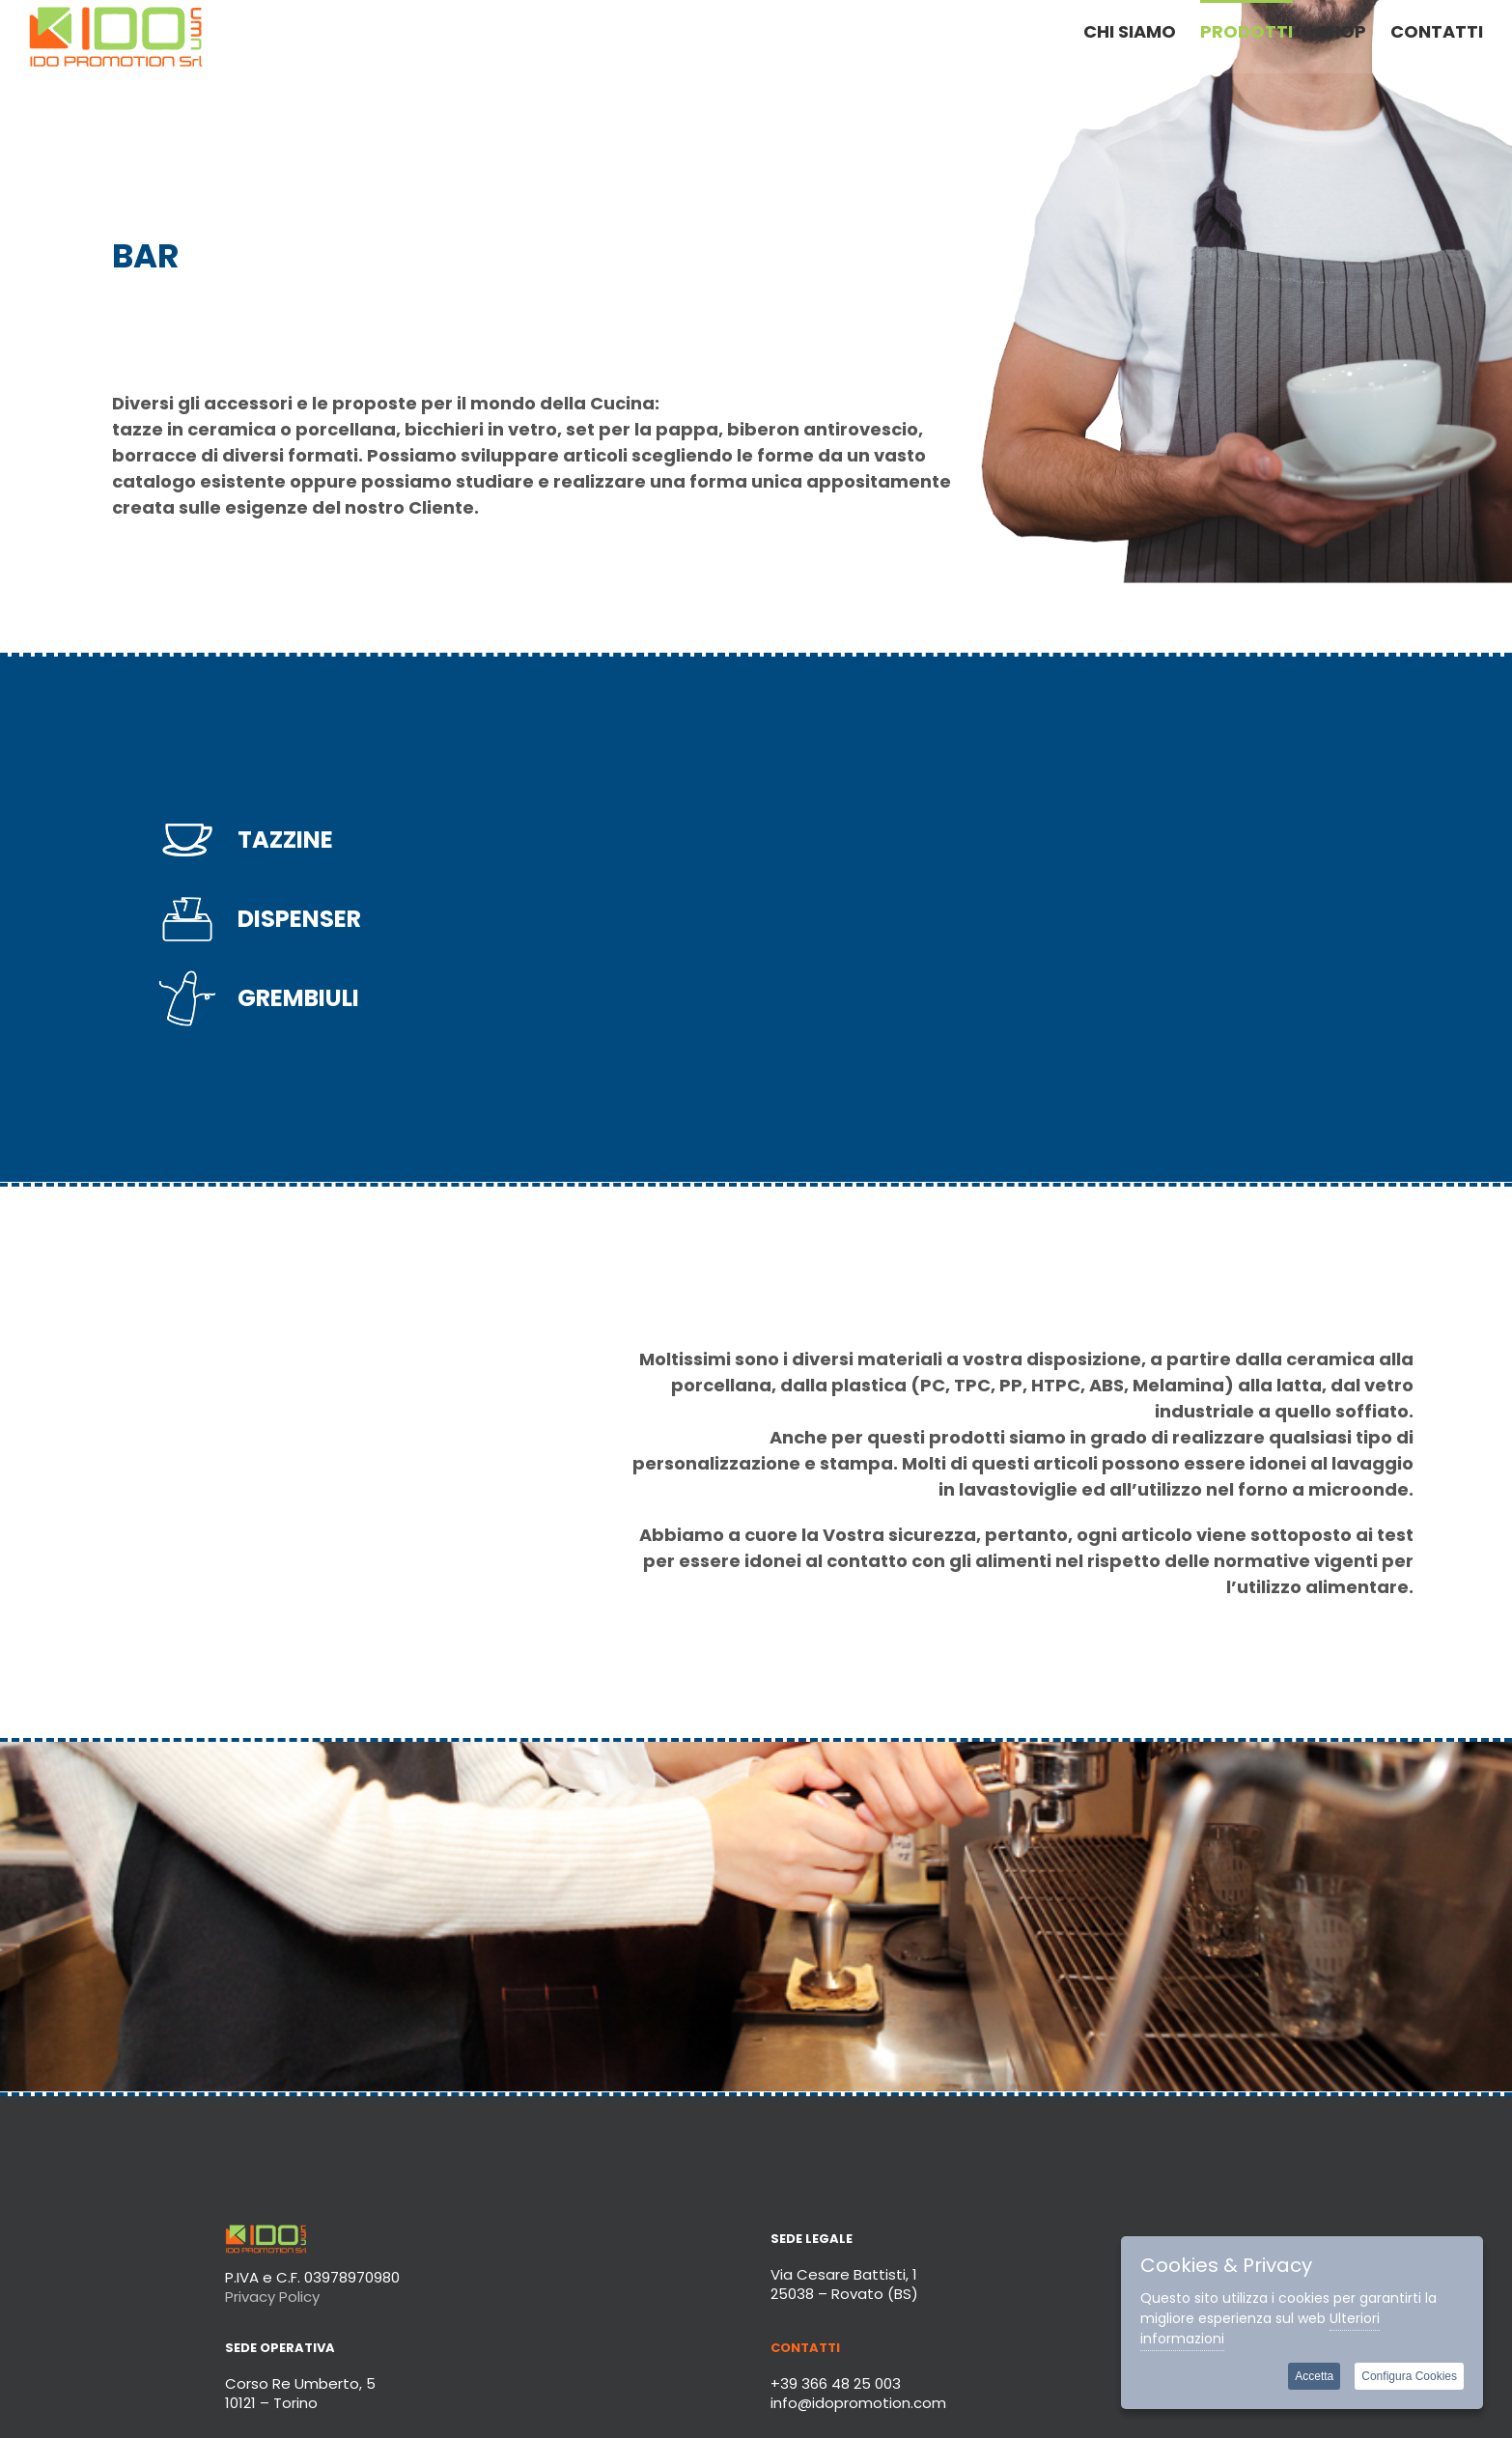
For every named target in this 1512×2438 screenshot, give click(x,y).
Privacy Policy (272, 2296)
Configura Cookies (1409, 2376)
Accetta (1314, 2376)
